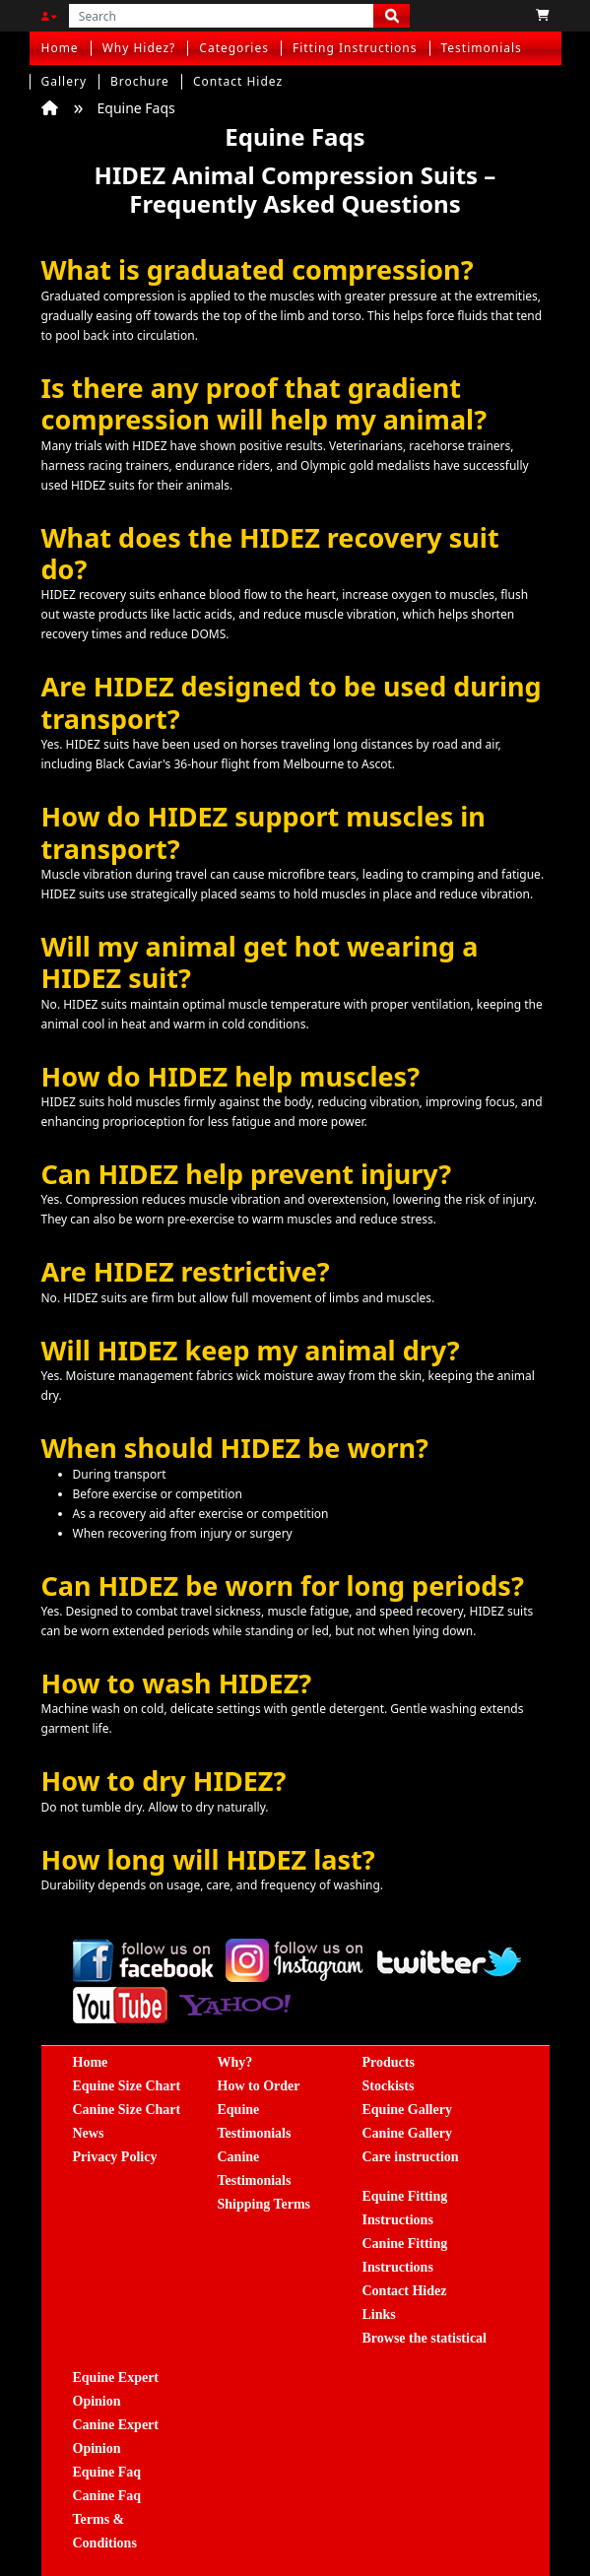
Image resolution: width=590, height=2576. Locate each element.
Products (388, 2062)
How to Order (259, 2086)
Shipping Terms (264, 2204)
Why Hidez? (139, 47)
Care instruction (410, 2156)
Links (379, 2314)
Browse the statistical (425, 2338)
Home (60, 47)
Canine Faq (107, 2495)
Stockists (388, 2086)
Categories (234, 47)
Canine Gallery (407, 2133)
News (88, 2133)
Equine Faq (107, 2472)
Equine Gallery (407, 2109)
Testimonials (481, 47)
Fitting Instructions (355, 47)
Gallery (64, 81)
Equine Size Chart (127, 2086)
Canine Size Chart (127, 2109)
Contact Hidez (238, 81)
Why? (235, 2062)
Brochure (139, 81)
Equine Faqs (136, 108)
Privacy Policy (115, 2156)
